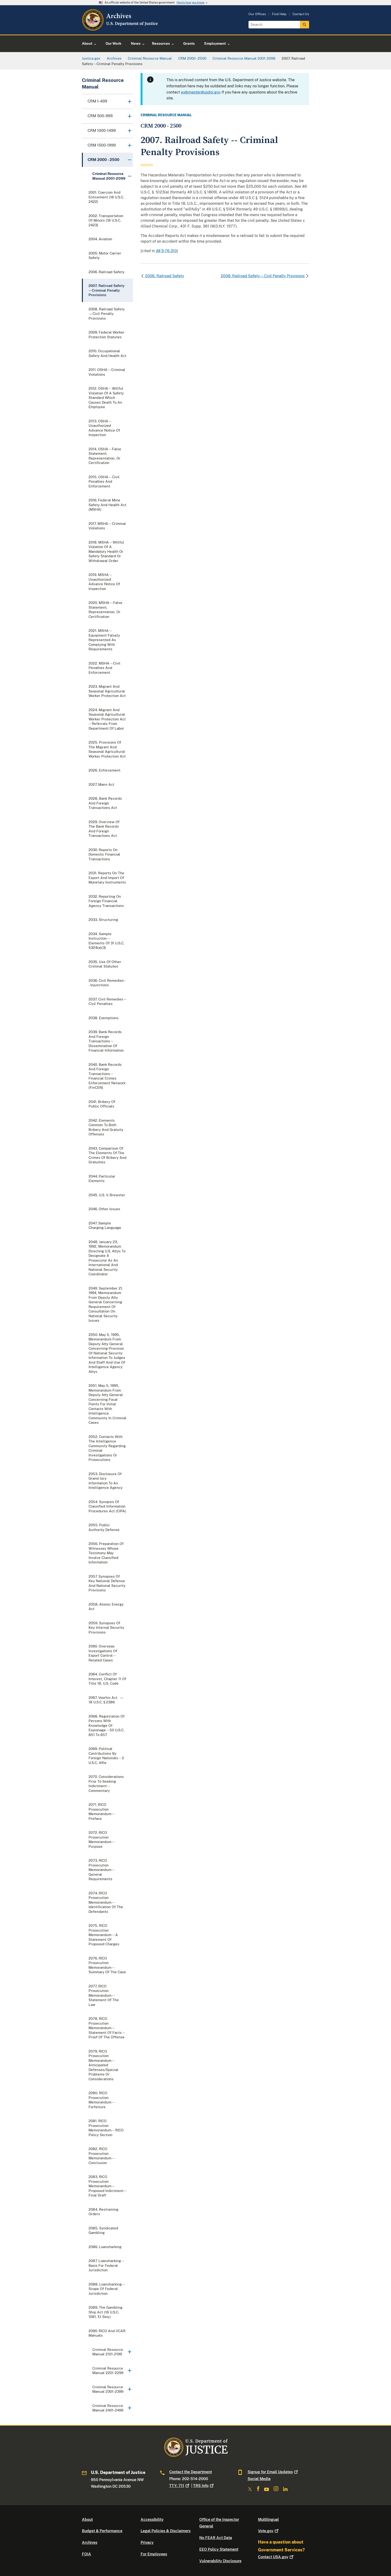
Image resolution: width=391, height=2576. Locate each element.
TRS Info (204, 2485)
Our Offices (257, 14)
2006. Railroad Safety (164, 276)
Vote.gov (269, 2531)
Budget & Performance (102, 2531)
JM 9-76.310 (166, 251)
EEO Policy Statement (218, 2549)
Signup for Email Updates (273, 2472)
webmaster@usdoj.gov (201, 92)
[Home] (120, 29)
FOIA (86, 2554)
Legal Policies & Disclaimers (166, 2531)
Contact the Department (190, 2472)
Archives (89, 2542)
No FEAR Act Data (215, 2538)
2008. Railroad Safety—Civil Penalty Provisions (263, 276)
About (87, 2519)
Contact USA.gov (276, 2557)
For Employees (154, 2554)
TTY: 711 (179, 2485)
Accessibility (152, 2519)
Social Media (259, 2479)
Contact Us (301, 14)
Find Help (279, 14)
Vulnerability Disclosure (220, 2561)
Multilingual (268, 2519)
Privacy (147, 2542)
